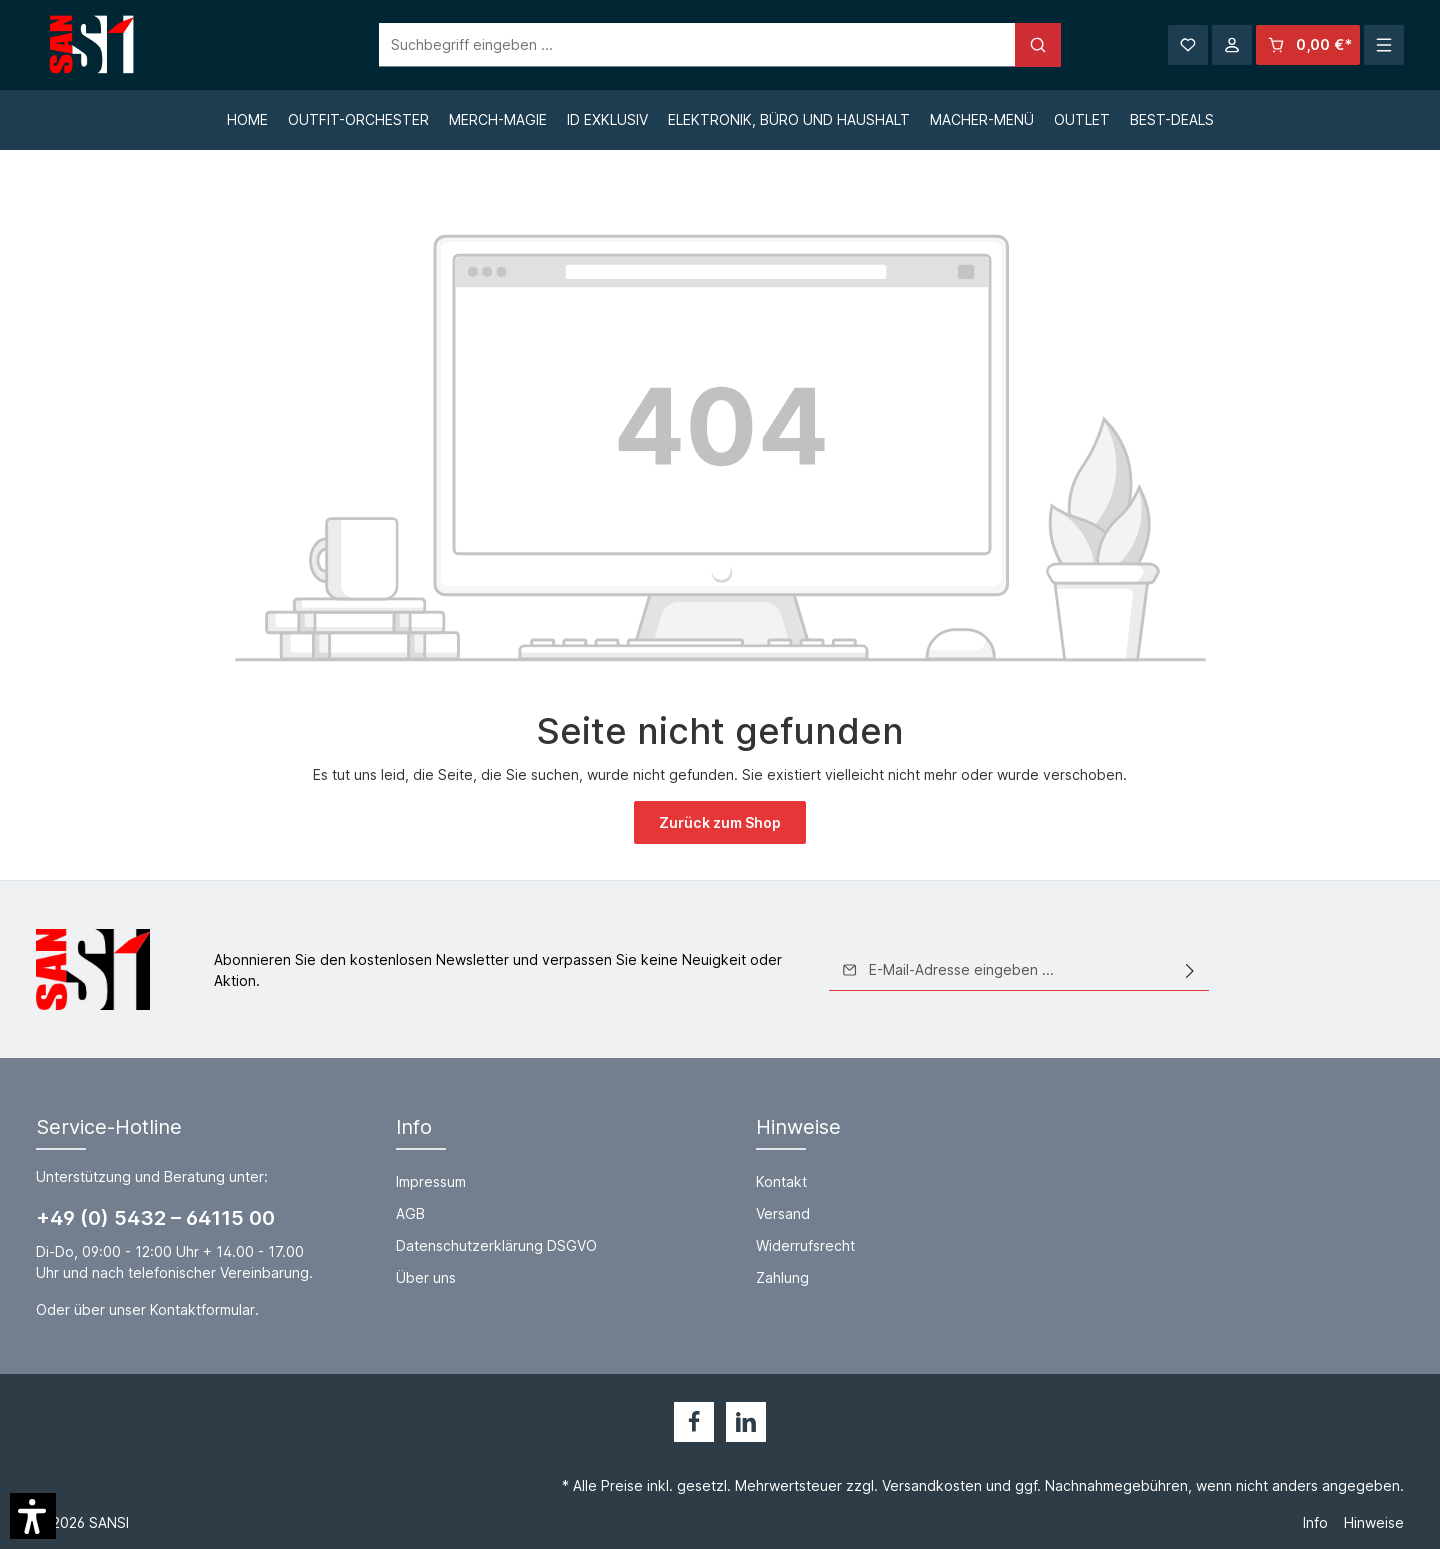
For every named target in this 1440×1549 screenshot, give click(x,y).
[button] (33, 1516)
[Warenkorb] (1308, 45)
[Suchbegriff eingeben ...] (697, 45)
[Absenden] (1190, 970)
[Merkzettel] (1188, 45)
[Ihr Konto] (1232, 45)
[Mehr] (1384, 45)
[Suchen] (1038, 45)
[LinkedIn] (746, 1422)
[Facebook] (694, 1422)
